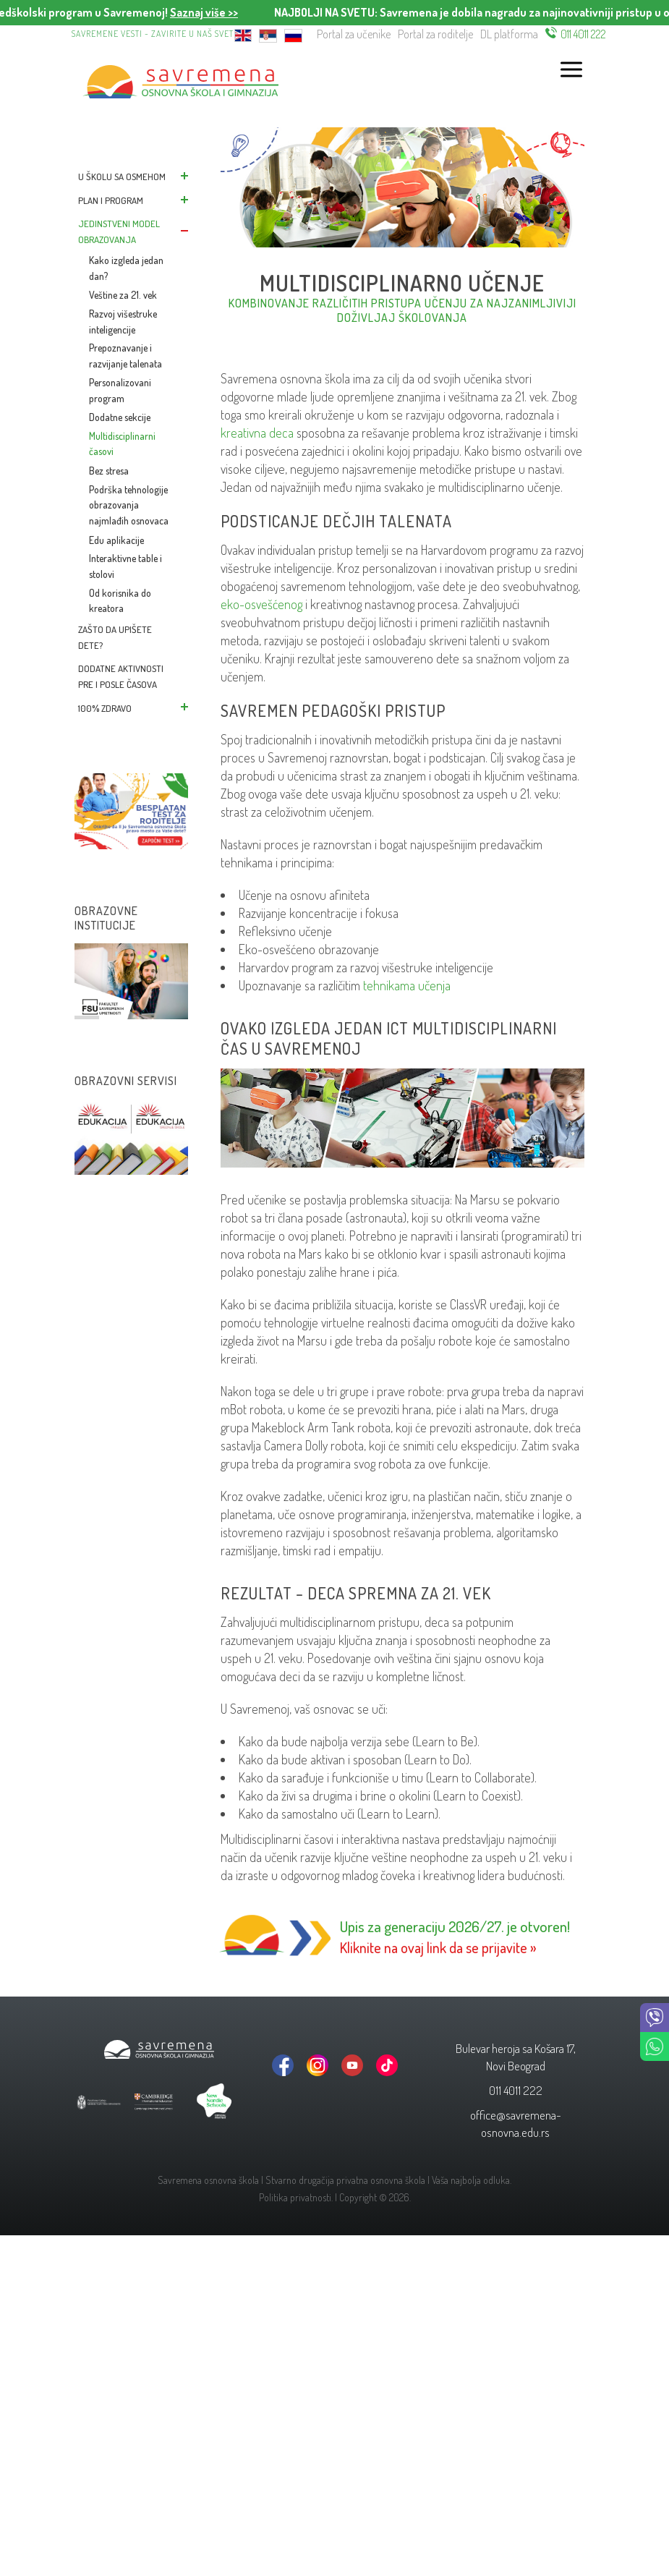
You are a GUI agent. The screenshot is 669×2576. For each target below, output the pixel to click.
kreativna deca (257, 433)
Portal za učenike (354, 34)
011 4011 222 (583, 34)
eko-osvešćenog (261, 604)
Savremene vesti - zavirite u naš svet (153, 33)
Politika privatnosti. (296, 2197)
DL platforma (509, 34)
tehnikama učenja (407, 985)
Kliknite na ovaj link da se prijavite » (438, 1947)
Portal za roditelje (435, 34)
